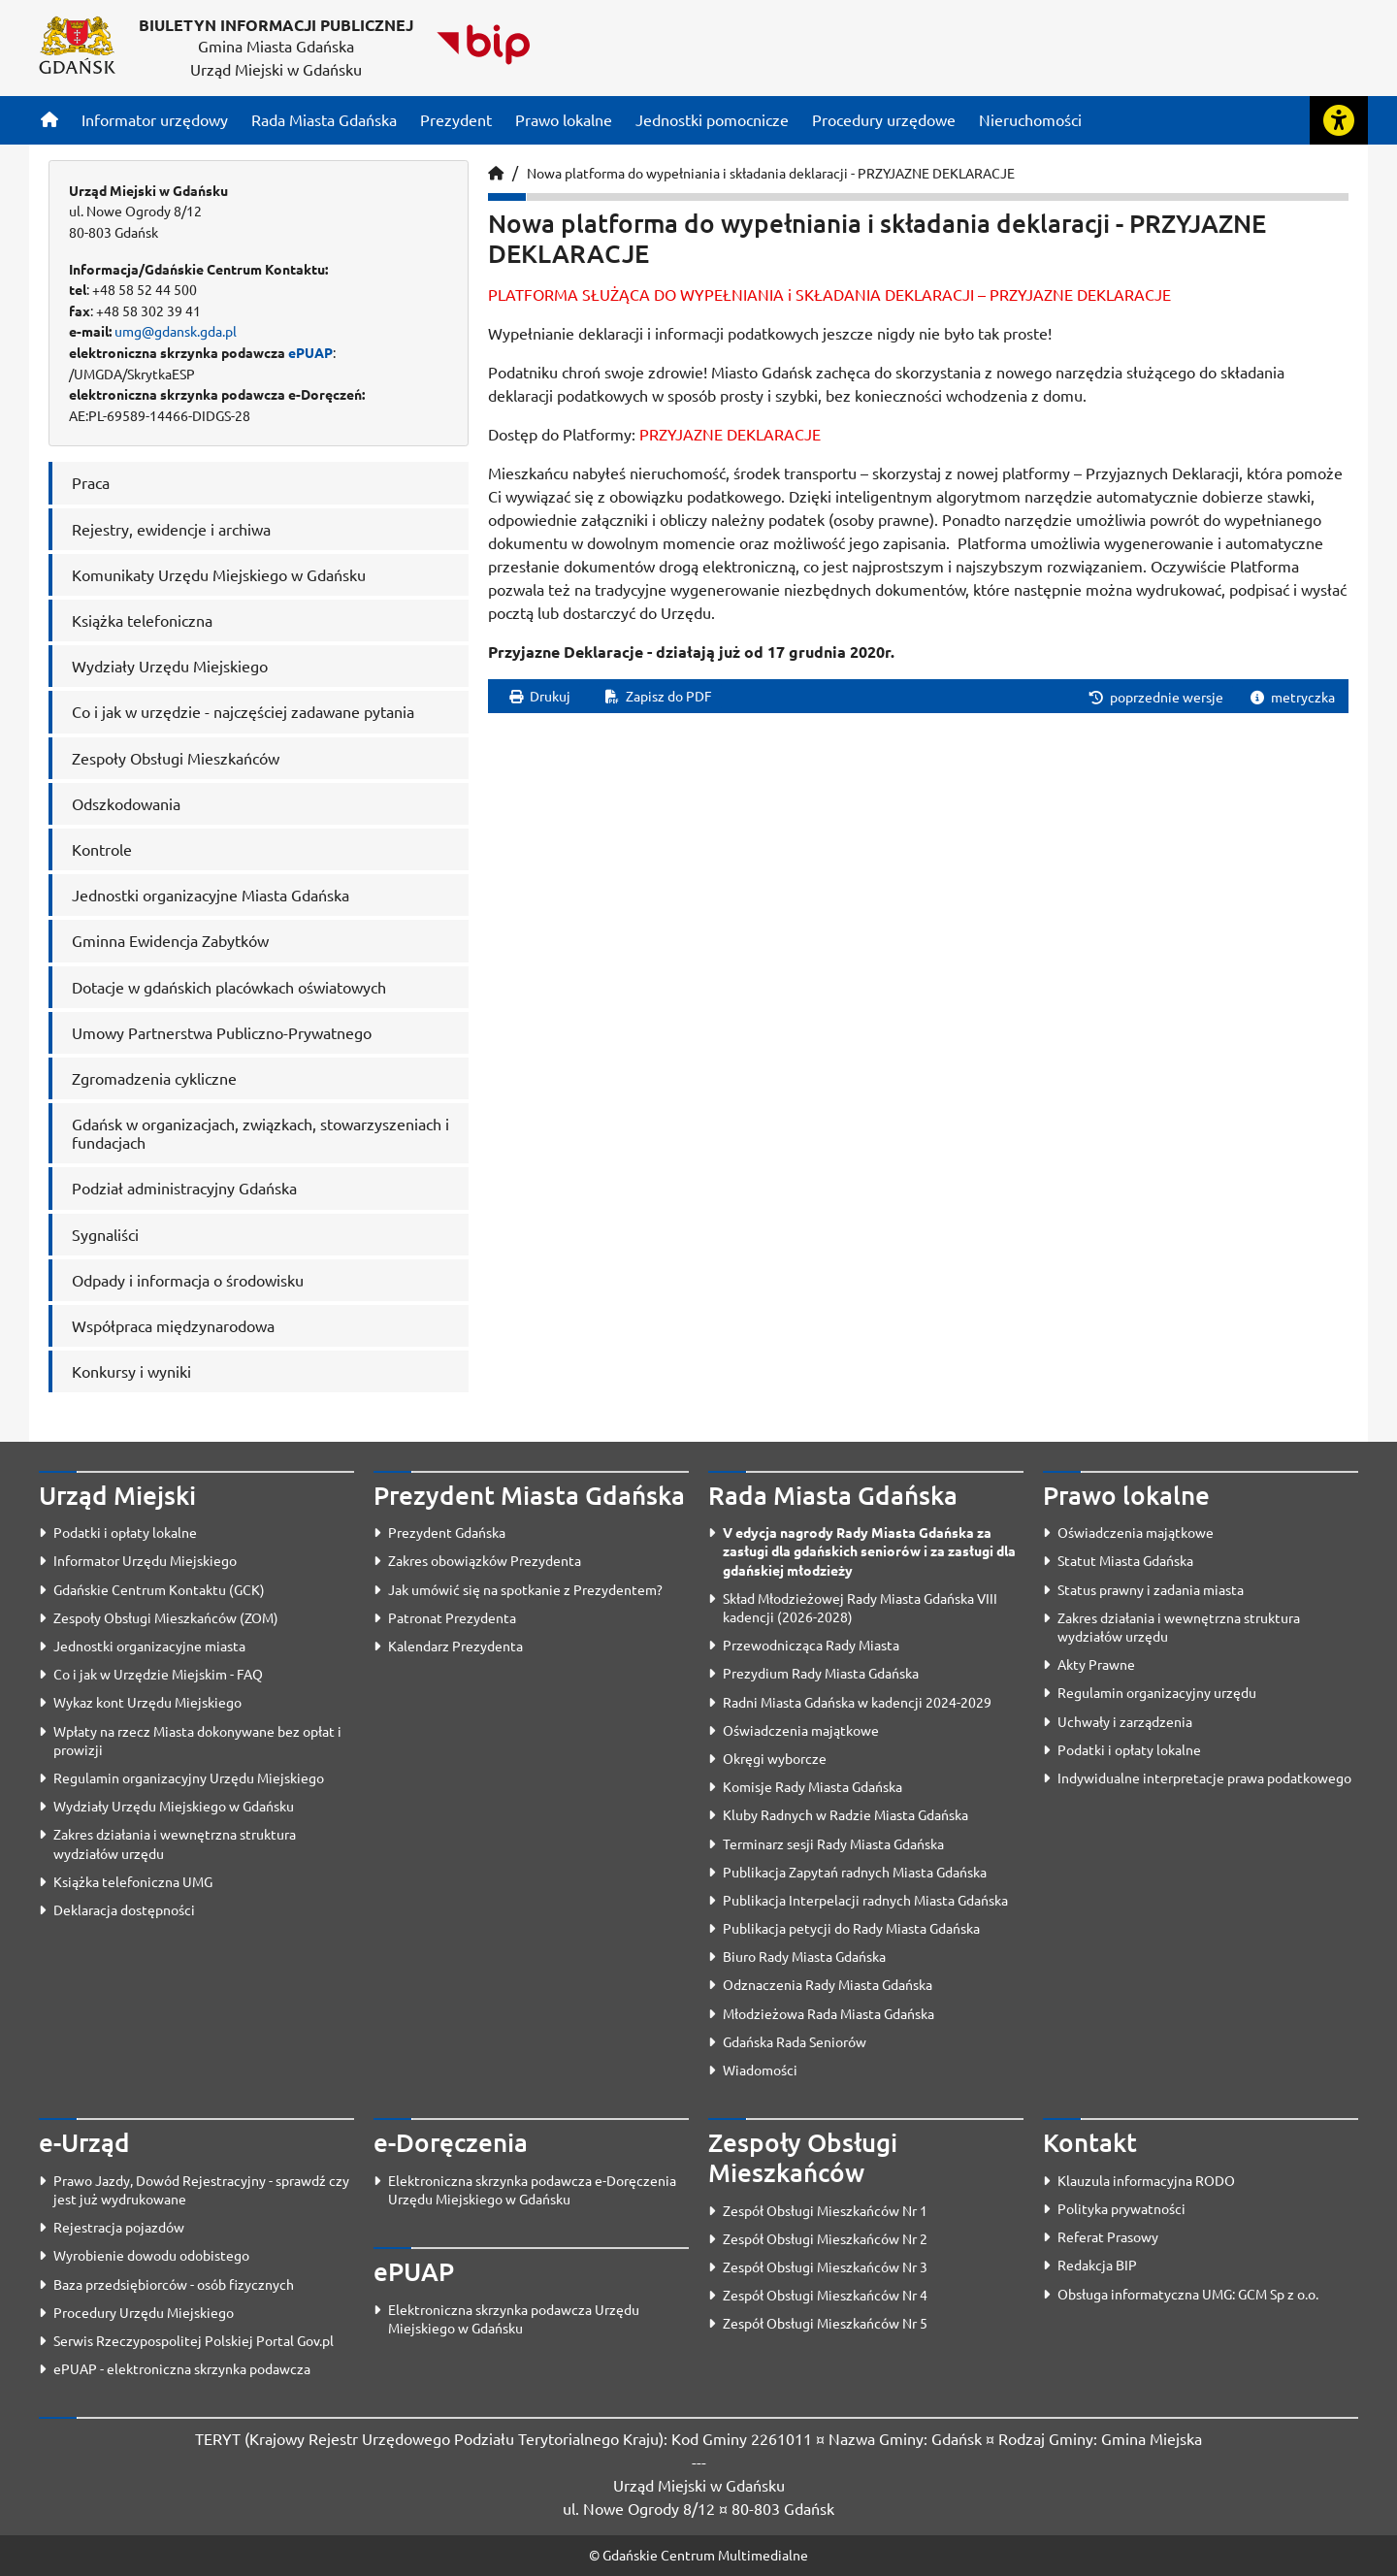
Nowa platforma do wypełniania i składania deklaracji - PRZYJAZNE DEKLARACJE (771, 172)
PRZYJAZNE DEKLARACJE (730, 433)
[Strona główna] (49, 119)
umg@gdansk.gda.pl (175, 331)
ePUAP (310, 352)
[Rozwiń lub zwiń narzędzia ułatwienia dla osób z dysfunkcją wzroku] (1339, 120)
